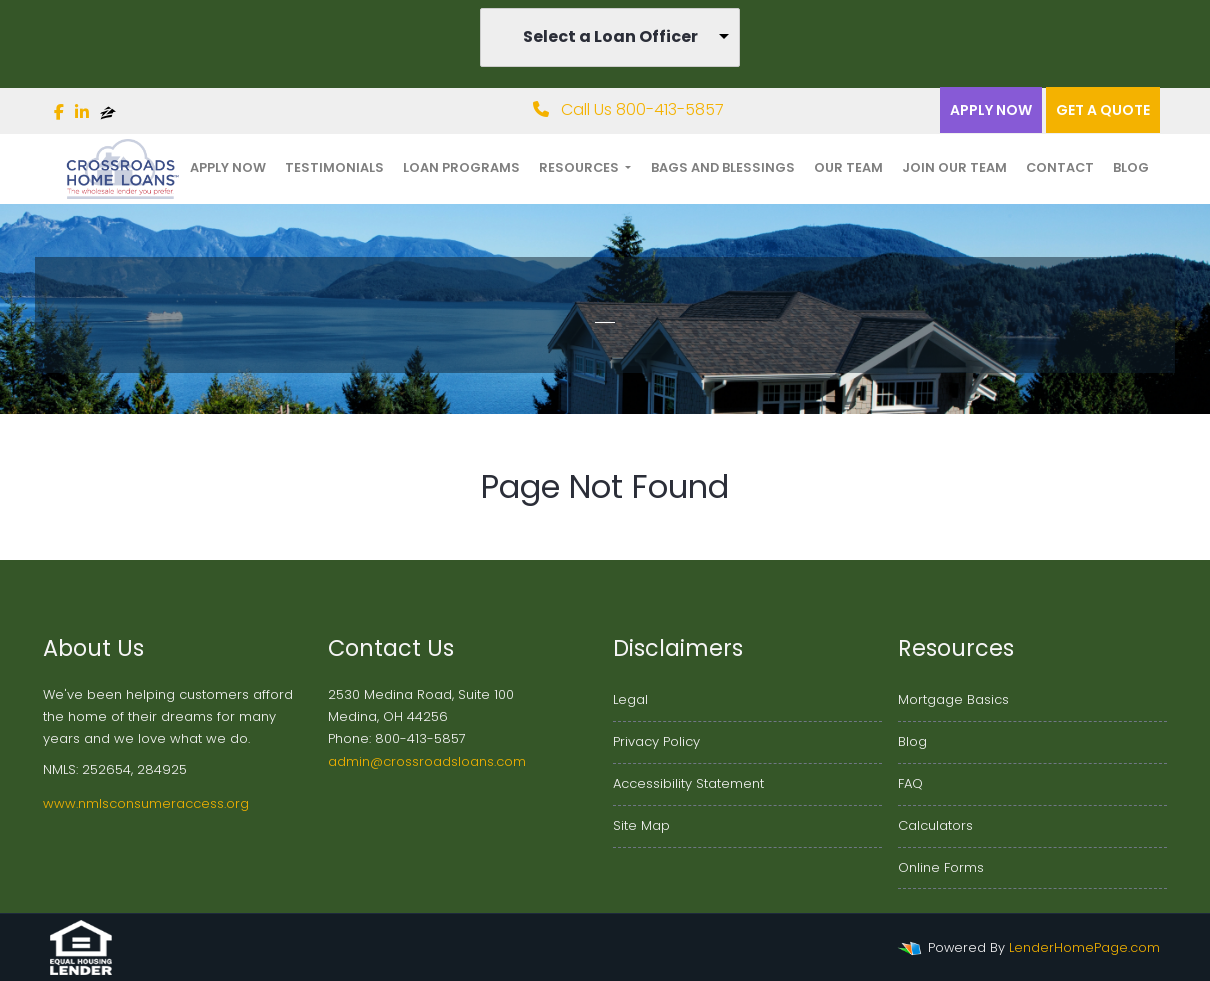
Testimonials (334, 167)
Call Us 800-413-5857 (628, 109)
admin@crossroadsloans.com (427, 761)
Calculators (935, 825)
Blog (1131, 167)
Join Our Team (954, 167)
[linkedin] (82, 112)
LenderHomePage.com (1084, 947)
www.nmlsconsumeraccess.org (146, 803)
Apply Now (991, 110)
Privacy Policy (656, 741)
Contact (1060, 167)
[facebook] (59, 112)
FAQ (910, 783)
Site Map (641, 825)
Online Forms (941, 867)
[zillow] (108, 112)
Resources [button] (580, 167)
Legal (630, 699)
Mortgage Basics (953, 699)
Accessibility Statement (688, 783)
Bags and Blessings (723, 167)
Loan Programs (461, 167)
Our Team (848, 167)
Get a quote (1103, 110)
